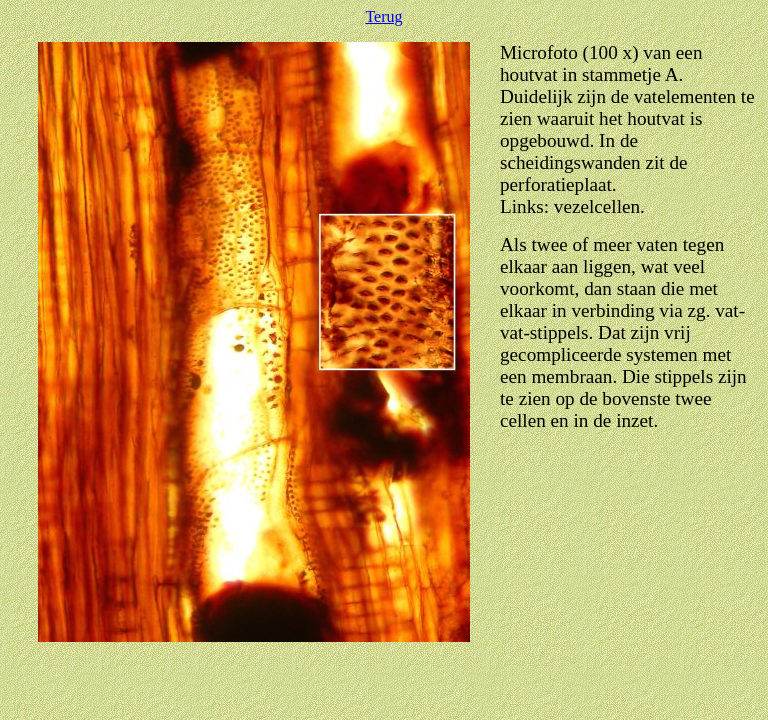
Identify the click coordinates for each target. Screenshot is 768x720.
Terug (383, 16)
